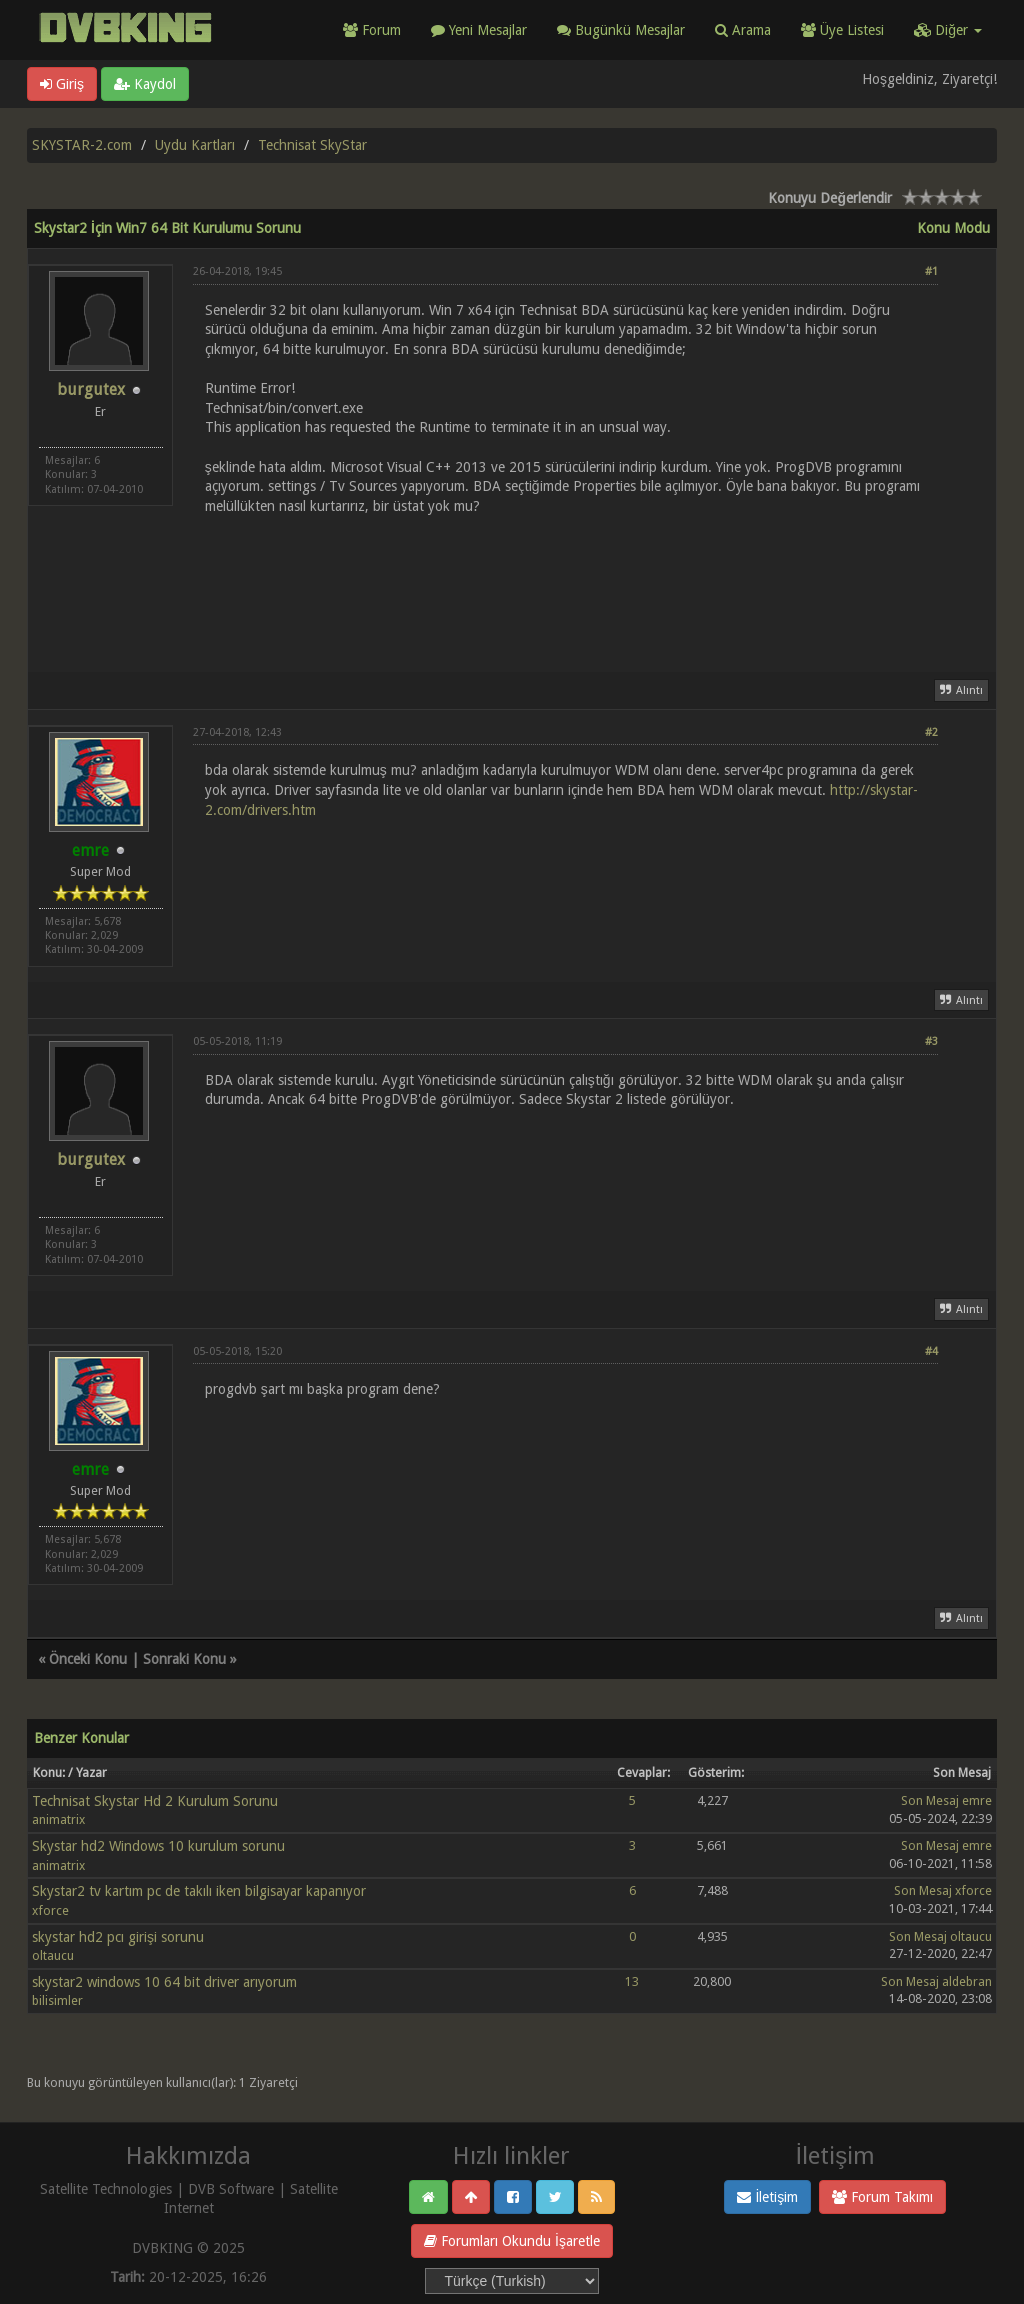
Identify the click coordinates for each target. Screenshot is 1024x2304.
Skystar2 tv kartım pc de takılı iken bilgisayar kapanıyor (199, 1891)
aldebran (967, 1981)
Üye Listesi (842, 30)
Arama (743, 30)
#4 (931, 1351)
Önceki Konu (88, 1659)
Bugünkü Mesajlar (621, 30)
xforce (50, 1910)
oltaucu (53, 1955)
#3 (931, 1041)
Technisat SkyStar (312, 145)
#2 (931, 732)
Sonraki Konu (184, 1659)
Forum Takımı (882, 2197)
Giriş (62, 84)
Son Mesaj (930, 1800)
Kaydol (145, 84)
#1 (931, 271)
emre (977, 1800)
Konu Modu (953, 228)
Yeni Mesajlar (479, 30)
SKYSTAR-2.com (82, 145)
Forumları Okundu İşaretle (512, 2241)
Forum (372, 30)
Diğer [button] (948, 30)
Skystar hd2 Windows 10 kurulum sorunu (158, 1846)
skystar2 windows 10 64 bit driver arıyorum (164, 1982)
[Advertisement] (565, 581)
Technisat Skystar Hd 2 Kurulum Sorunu (155, 1801)
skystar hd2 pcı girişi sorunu (118, 1937)
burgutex (91, 389)
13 (632, 1981)
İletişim (767, 2197)
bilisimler (57, 2000)
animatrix (58, 1819)
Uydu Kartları (195, 145)
